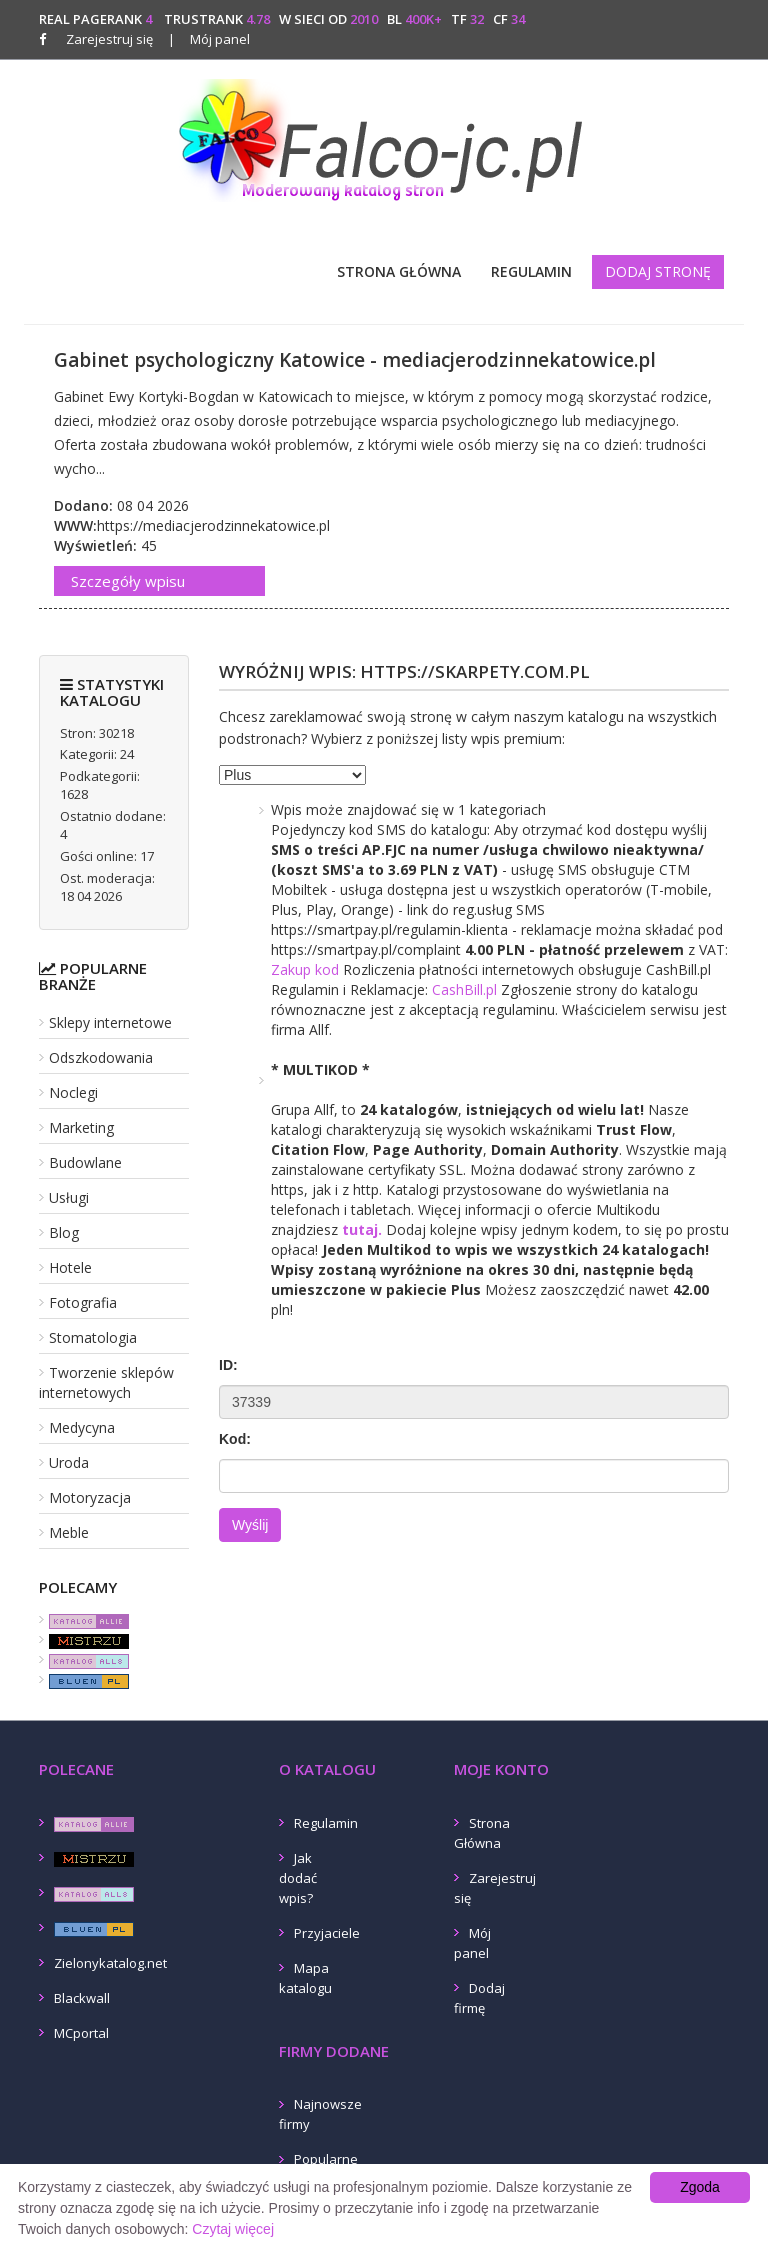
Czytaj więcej (233, 2229)
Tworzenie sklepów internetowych (106, 1382)
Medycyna (82, 1427)
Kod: (235, 1439)
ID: (228, 1365)
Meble (69, 1532)
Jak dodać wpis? (298, 1878)
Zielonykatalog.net (110, 1963)
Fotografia (83, 1302)
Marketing (81, 1127)
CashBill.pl (464, 989)
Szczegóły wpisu (128, 581)
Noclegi (73, 1092)
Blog (64, 1232)
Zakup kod (305, 969)
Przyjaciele (327, 1933)
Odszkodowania (101, 1057)
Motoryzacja (90, 1497)
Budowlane (85, 1162)
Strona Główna (399, 271)
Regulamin (531, 271)
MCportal (81, 2033)
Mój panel (209, 39)
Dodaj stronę (658, 271)
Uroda (69, 1462)
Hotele (70, 1267)
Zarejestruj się (109, 39)
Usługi (69, 1197)
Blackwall (82, 1998)
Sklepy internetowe (110, 1022)
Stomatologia (93, 1337)
